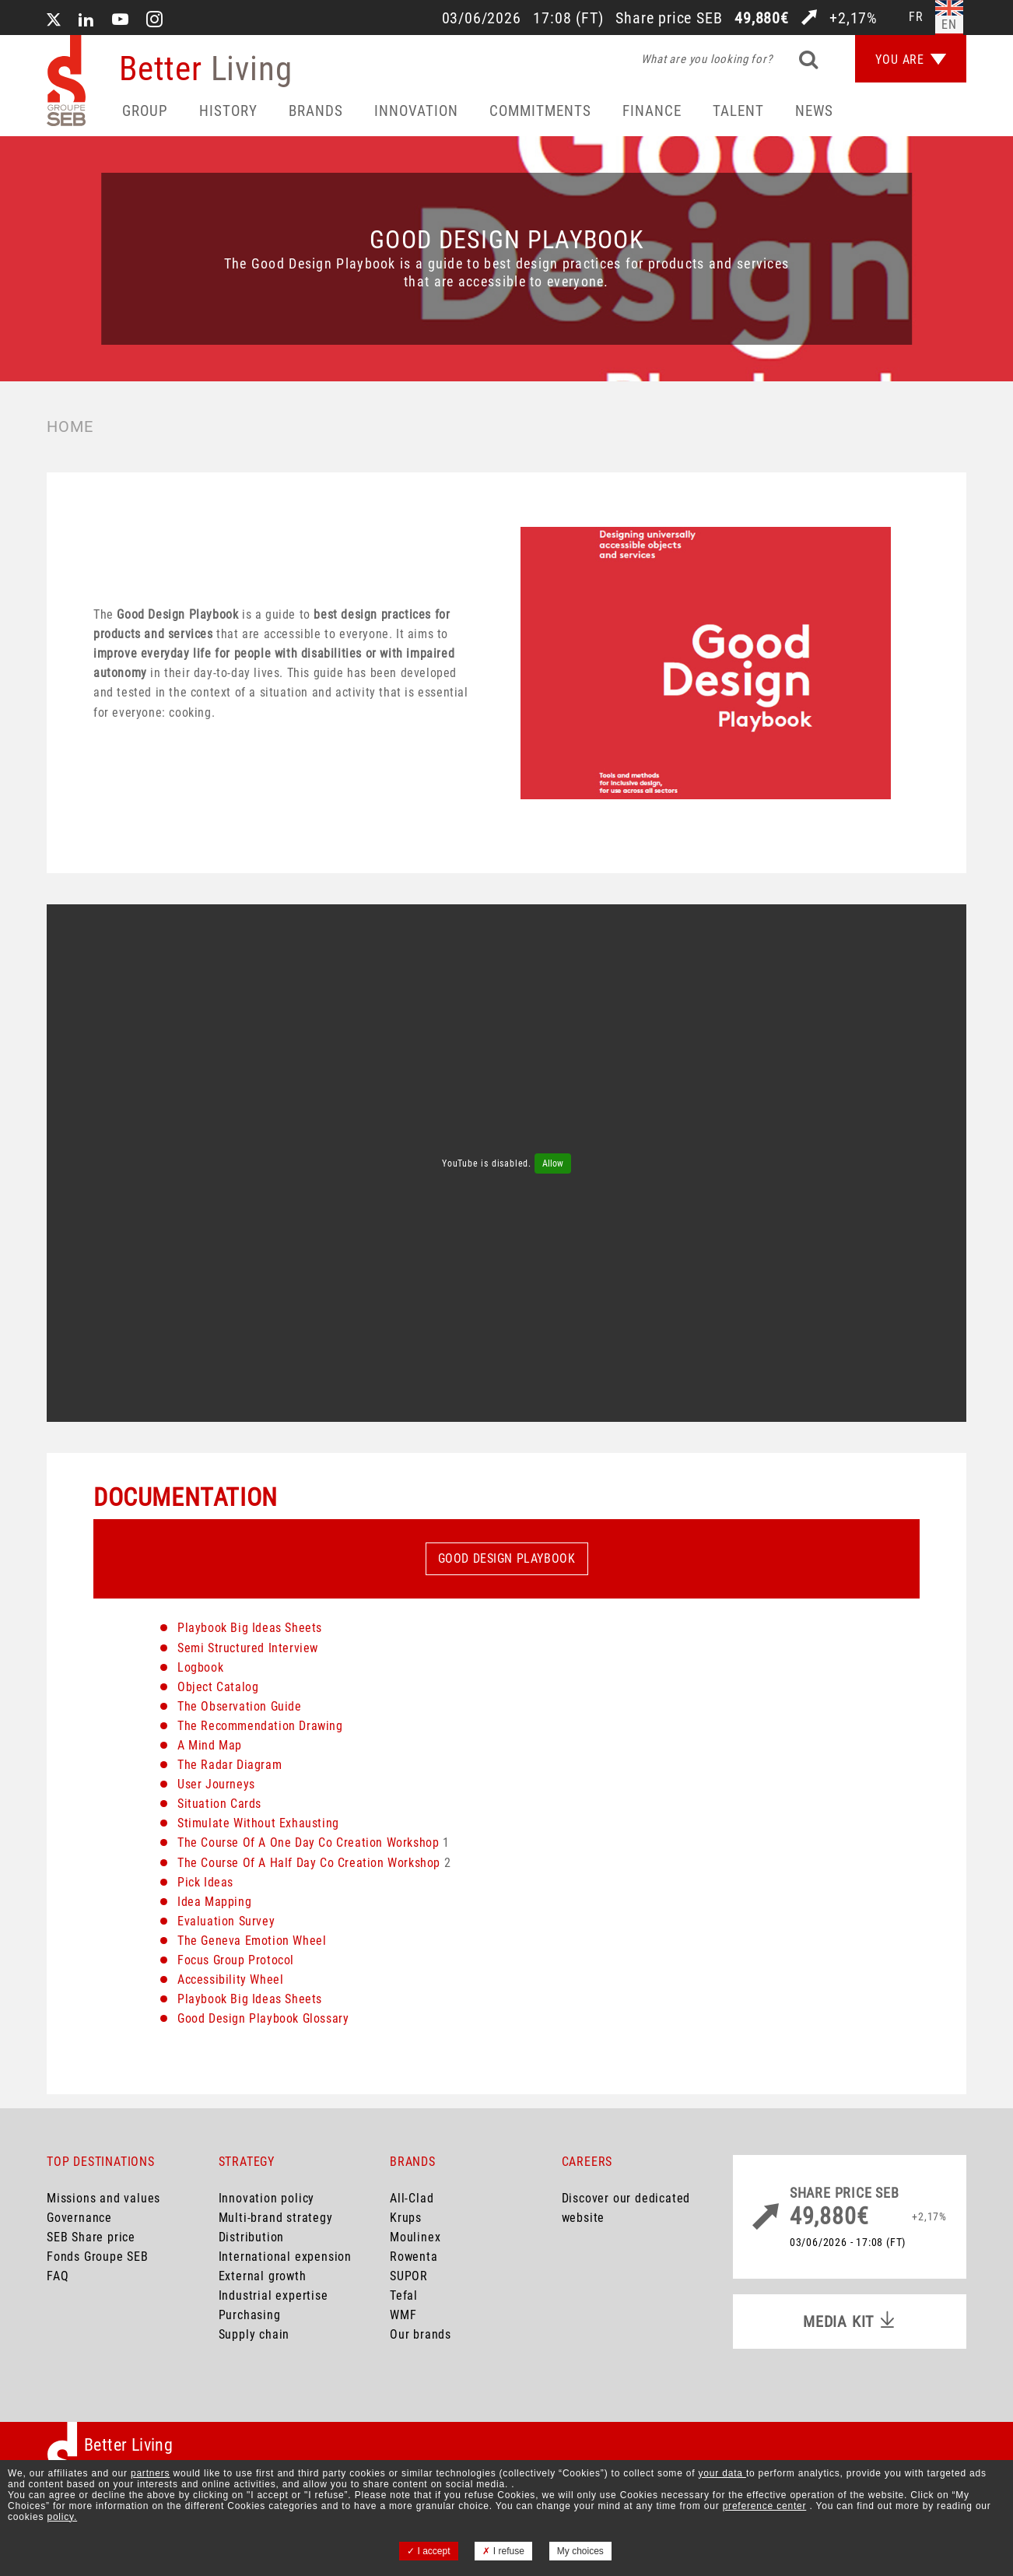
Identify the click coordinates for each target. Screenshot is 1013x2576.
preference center (765, 2506)
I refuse (503, 2551)
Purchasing (250, 2315)
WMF (403, 2315)
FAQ (57, 2276)
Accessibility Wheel (230, 1979)
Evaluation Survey (226, 1921)
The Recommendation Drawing (260, 1725)
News (814, 111)
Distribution (252, 2237)
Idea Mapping (214, 1901)
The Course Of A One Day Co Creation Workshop (308, 1842)
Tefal (404, 2295)
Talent (738, 111)
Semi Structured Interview (247, 1648)
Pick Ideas (205, 1882)
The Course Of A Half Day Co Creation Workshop (308, 1862)
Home (70, 426)
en (949, 24)
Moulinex (415, 2237)
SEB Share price (91, 2237)
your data (722, 2473)
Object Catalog (217, 1686)
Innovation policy (267, 2198)
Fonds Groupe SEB (98, 2256)
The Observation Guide (239, 1706)
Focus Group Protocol (235, 1960)
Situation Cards (219, 1803)
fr (916, 16)
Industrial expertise (273, 2295)
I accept (428, 2551)
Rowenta (414, 2256)
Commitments (540, 111)
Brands (316, 111)
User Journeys (216, 1784)
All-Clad (411, 2198)
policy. (62, 2516)
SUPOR (409, 2276)
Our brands (420, 2334)
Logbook (200, 1667)
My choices (580, 2551)
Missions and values (103, 2198)
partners (150, 2473)
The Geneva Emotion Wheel (251, 1940)
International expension (285, 2256)
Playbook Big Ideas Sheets (249, 1627)
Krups (406, 2217)
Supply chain (254, 2334)
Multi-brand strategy (276, 2217)
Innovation (416, 111)
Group (145, 111)
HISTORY (228, 111)
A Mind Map (209, 1745)
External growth (263, 2276)
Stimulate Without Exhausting (258, 1823)
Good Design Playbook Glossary (263, 2018)
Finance (652, 111)
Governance (79, 2217)
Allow (552, 1163)
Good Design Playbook (507, 1558)
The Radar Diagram (229, 1764)
